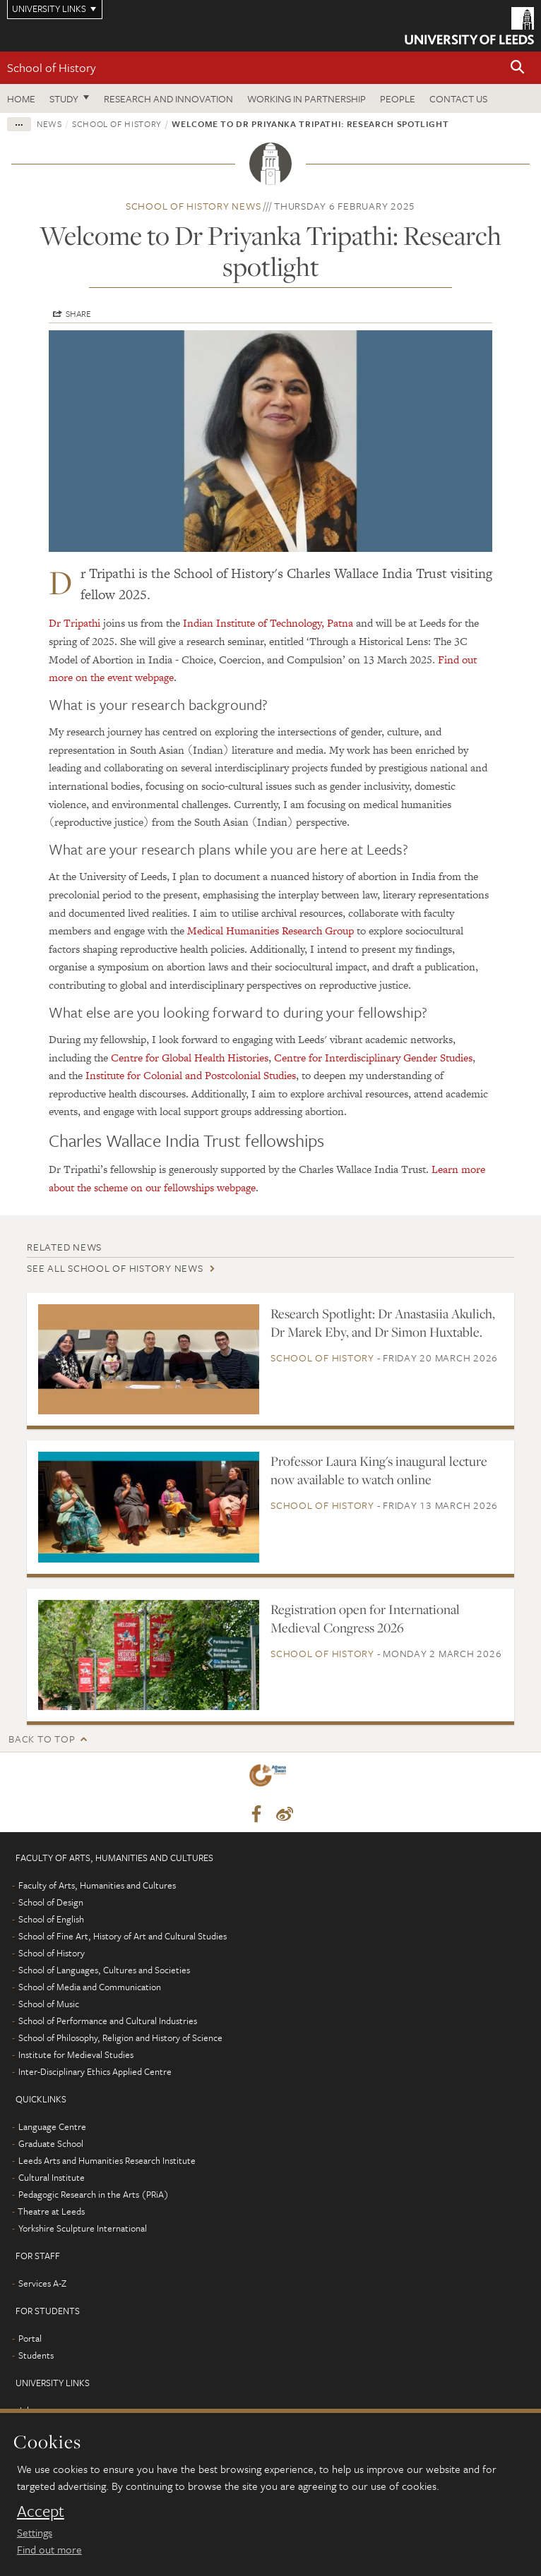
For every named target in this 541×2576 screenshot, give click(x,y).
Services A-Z (42, 2283)
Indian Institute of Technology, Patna (268, 622)
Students (36, 2355)
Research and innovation (168, 98)
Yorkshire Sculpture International (82, 2228)
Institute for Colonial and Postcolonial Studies (190, 1075)
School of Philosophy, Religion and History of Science (120, 2037)
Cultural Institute (51, 2177)
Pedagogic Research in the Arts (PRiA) (93, 2194)
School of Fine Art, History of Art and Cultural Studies (122, 1936)
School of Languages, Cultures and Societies (104, 1970)
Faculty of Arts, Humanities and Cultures (97, 1885)
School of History (51, 67)
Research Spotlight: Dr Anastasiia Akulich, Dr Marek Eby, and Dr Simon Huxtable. (382, 1322)
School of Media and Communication (89, 1987)
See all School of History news (115, 1267)
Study (63, 98)
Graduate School (50, 2143)
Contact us (458, 98)
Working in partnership (306, 98)
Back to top (41, 1738)
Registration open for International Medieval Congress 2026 (365, 1618)
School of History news (193, 205)
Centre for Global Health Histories (189, 1057)
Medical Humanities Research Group (270, 930)
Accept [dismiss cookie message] (40, 2511)
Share (78, 313)
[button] (517, 68)
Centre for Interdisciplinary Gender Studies (373, 1057)
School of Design (50, 1902)
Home (21, 98)
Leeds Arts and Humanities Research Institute (107, 2160)
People (397, 98)
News (49, 123)
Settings (34, 2532)
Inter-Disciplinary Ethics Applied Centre (95, 2071)
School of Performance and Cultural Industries (107, 2021)
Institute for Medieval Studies (75, 2054)
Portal (30, 2338)
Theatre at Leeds (51, 2211)
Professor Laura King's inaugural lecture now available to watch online (378, 1470)
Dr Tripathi (74, 622)
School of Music (48, 2004)
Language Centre (52, 2126)
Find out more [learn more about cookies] (49, 2549)
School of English (51, 1919)
